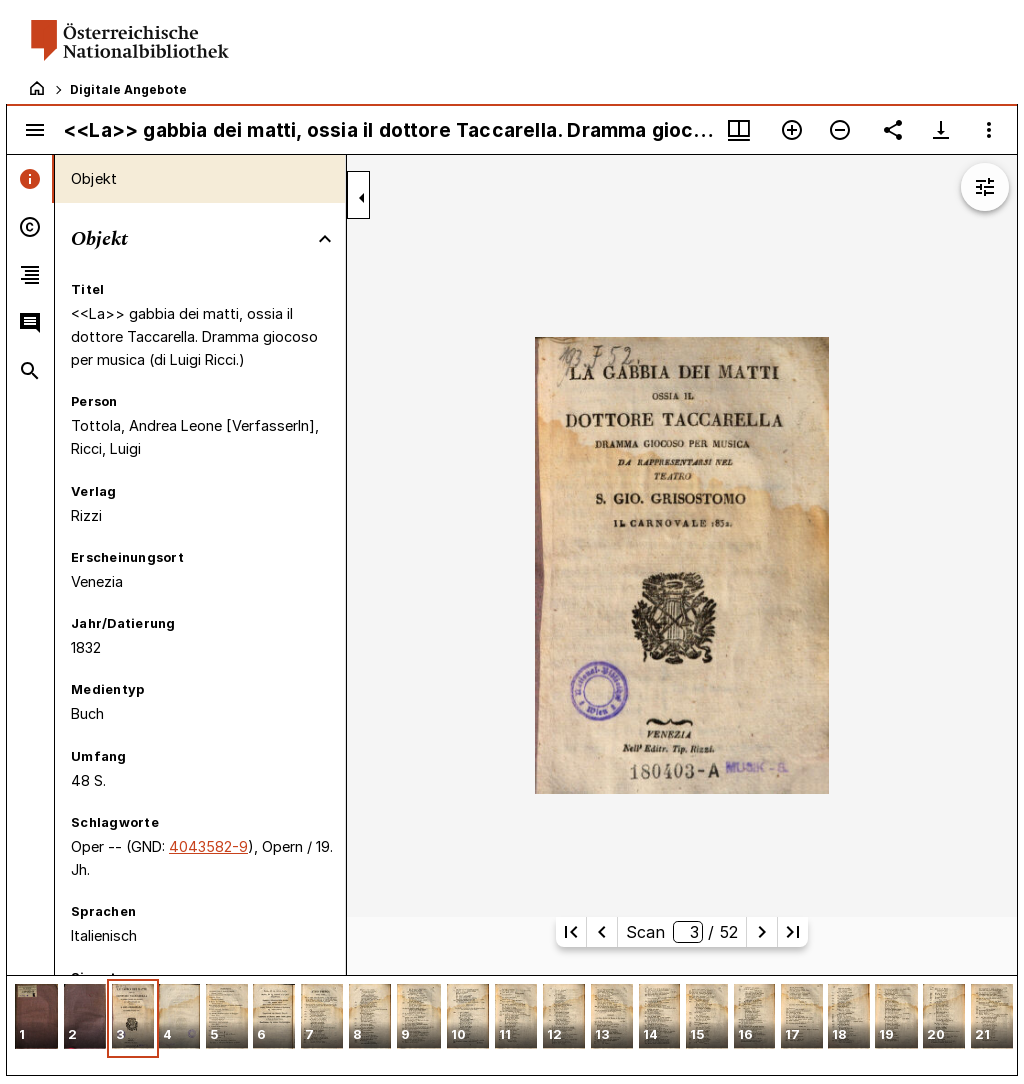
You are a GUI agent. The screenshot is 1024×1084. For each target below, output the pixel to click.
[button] (36, 1018)
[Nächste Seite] (762, 932)
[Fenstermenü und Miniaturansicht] (739, 130)
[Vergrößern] (792, 130)
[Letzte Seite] (793, 932)
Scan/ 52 (682, 932)
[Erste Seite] (571, 932)
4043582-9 (208, 846)
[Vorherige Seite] (602, 932)
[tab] (30, 179)
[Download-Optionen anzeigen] (941, 130)
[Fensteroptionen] (989, 130)
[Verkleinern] (840, 130)
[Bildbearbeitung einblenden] (985, 187)
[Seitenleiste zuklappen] (362, 198)
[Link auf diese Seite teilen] (893, 130)
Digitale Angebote (128, 89)
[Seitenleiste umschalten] (35, 130)
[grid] (512, 1025)
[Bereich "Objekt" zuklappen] (325, 239)
